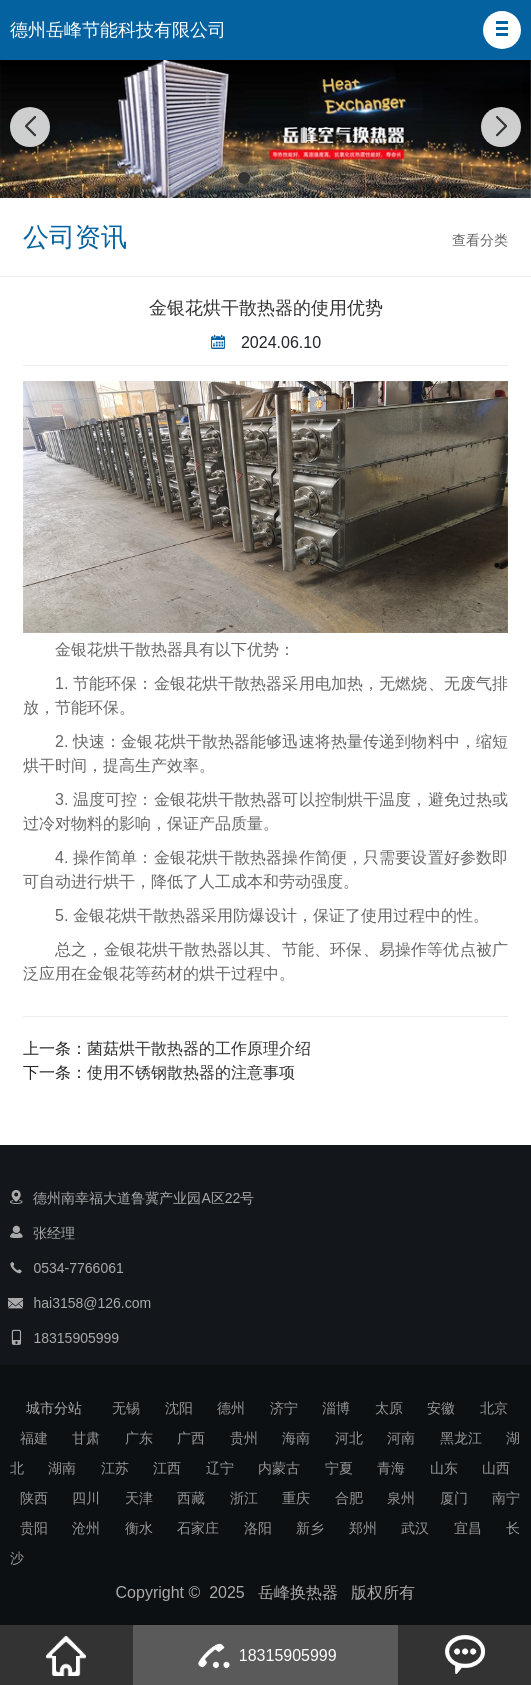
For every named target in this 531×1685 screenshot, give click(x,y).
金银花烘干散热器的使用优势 (266, 308)
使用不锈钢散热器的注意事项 (191, 1072)
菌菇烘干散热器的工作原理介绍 (199, 1048)
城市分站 (54, 1408)
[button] (502, 30)
